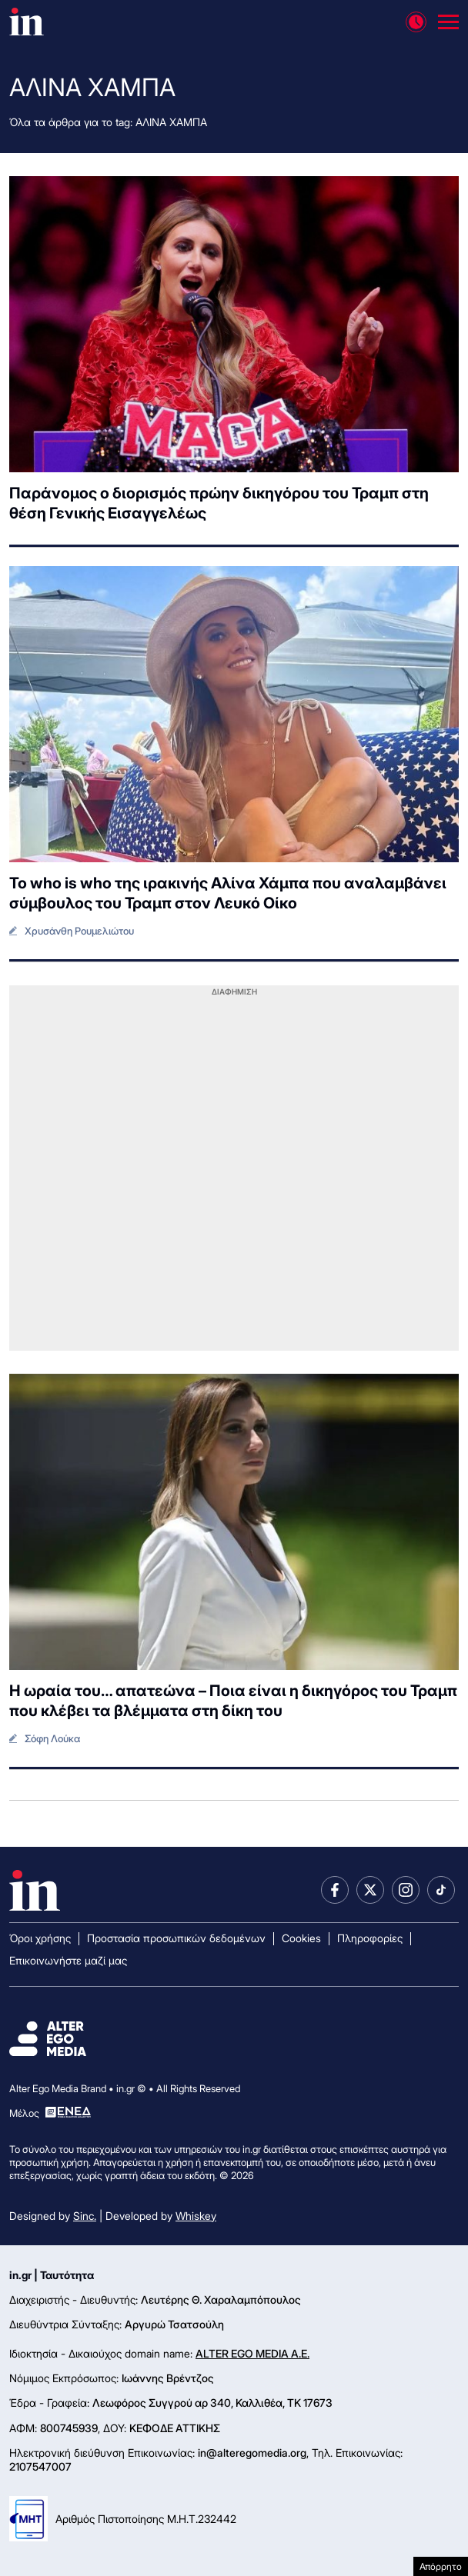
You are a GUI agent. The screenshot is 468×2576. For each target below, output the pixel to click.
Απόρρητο (441, 2566)
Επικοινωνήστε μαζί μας (68, 1960)
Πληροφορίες (370, 1937)
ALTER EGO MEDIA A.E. (252, 2353)
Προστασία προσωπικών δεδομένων (176, 1937)
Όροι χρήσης (40, 1937)
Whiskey (196, 2215)
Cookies (301, 1937)
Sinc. (84, 2215)
